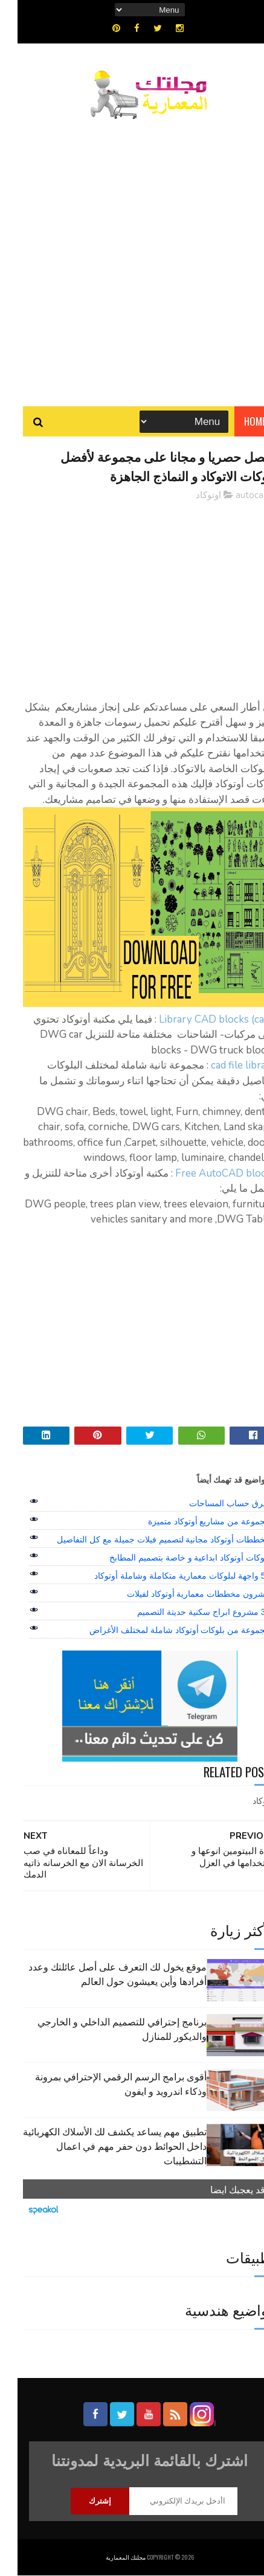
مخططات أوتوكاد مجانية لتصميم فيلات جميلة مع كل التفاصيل (146, 1539)
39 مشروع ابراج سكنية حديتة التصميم (186, 1612)
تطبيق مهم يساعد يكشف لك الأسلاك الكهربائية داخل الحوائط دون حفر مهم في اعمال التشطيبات (97, 2146)
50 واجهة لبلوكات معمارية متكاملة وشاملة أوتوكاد (165, 1575)
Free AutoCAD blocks (207, 1174)
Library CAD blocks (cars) (200, 1020)
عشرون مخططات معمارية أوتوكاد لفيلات (181, 1594)
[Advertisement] (132, 257)
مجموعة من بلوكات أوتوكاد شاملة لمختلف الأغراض (162, 1630)
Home (238, 421)
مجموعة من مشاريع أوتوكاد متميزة (191, 1521)
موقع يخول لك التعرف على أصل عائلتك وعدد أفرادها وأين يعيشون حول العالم (100, 1974)
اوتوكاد (191, 496)
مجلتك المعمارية (108, 2557)
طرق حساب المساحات (212, 1503)
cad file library (226, 1066)
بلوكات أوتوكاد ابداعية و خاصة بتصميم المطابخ (172, 1557)
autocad (234, 496)
